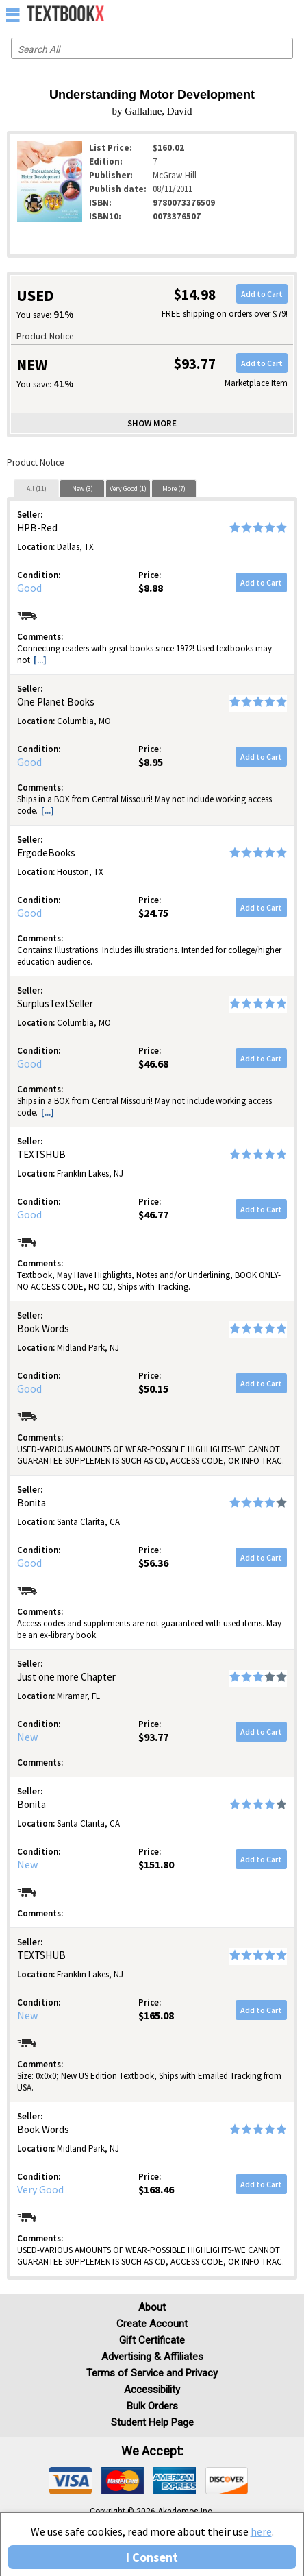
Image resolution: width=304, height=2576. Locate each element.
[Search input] (152, 48)
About (152, 2307)
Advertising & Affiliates (152, 2356)
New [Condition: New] (27, 1737)
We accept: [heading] (152, 2451)
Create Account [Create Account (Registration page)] (152, 2324)
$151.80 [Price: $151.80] (156, 1864)
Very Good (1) (128, 488)
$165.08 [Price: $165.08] (156, 2015)
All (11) (37, 488)
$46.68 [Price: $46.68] (153, 1063)
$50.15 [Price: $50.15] (153, 1388)
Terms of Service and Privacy (152, 2373)
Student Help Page (152, 2422)
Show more (152, 423)
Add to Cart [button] (262, 294)
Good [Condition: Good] (29, 587)
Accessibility (152, 2389)
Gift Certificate (152, 2340)
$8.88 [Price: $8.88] (150, 587)
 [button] (13, 14)
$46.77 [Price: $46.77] (153, 1214)
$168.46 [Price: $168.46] (156, 2189)
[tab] (36, 488)
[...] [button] (40, 660)
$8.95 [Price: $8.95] (150, 762)
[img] (70, 2480)
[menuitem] (264, 13)
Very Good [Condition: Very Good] (40, 2189)
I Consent (152, 2557)
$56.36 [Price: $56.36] (153, 1562)
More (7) (174, 488)
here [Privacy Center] (261, 2531)
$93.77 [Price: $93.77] (153, 1737)
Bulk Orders (152, 2406)
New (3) (82, 488)
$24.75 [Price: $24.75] (153, 912)
